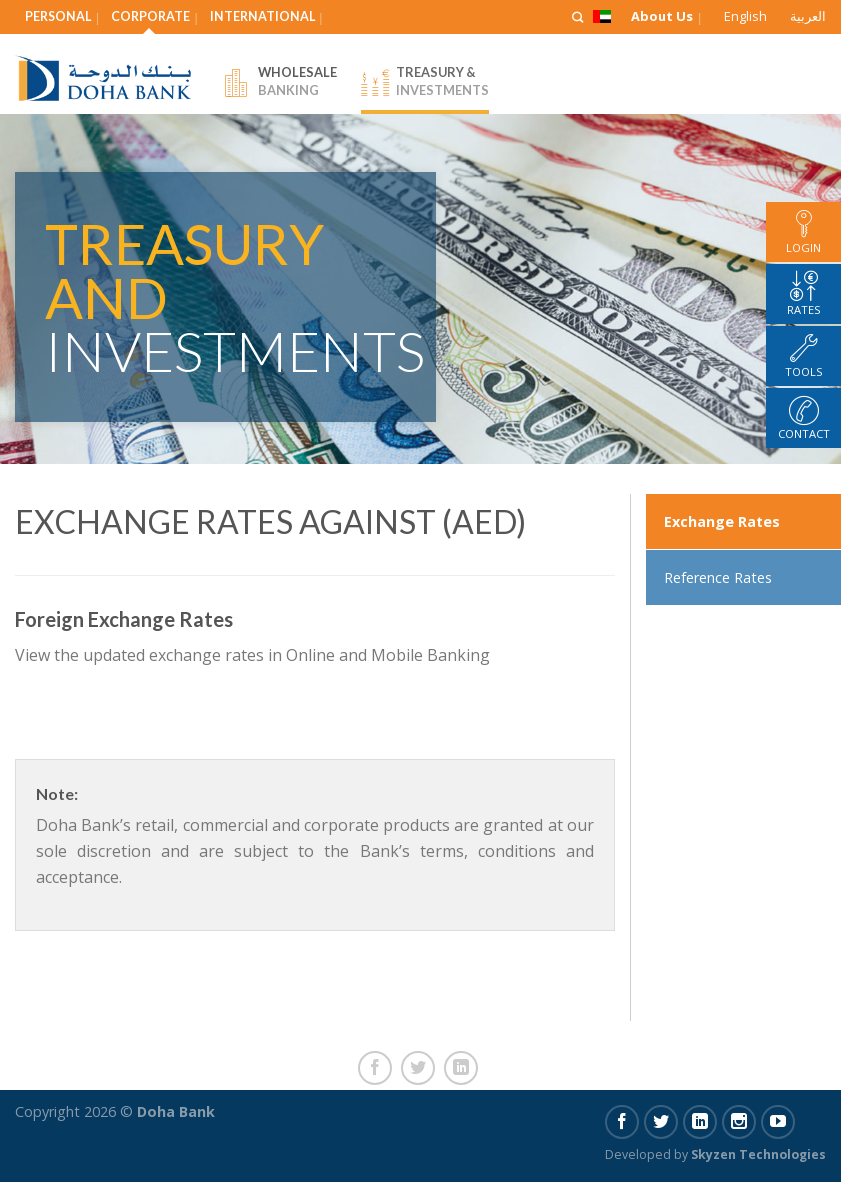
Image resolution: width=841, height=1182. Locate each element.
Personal (58, 16)
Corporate (150, 16)
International (262, 16)
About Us (662, 16)
